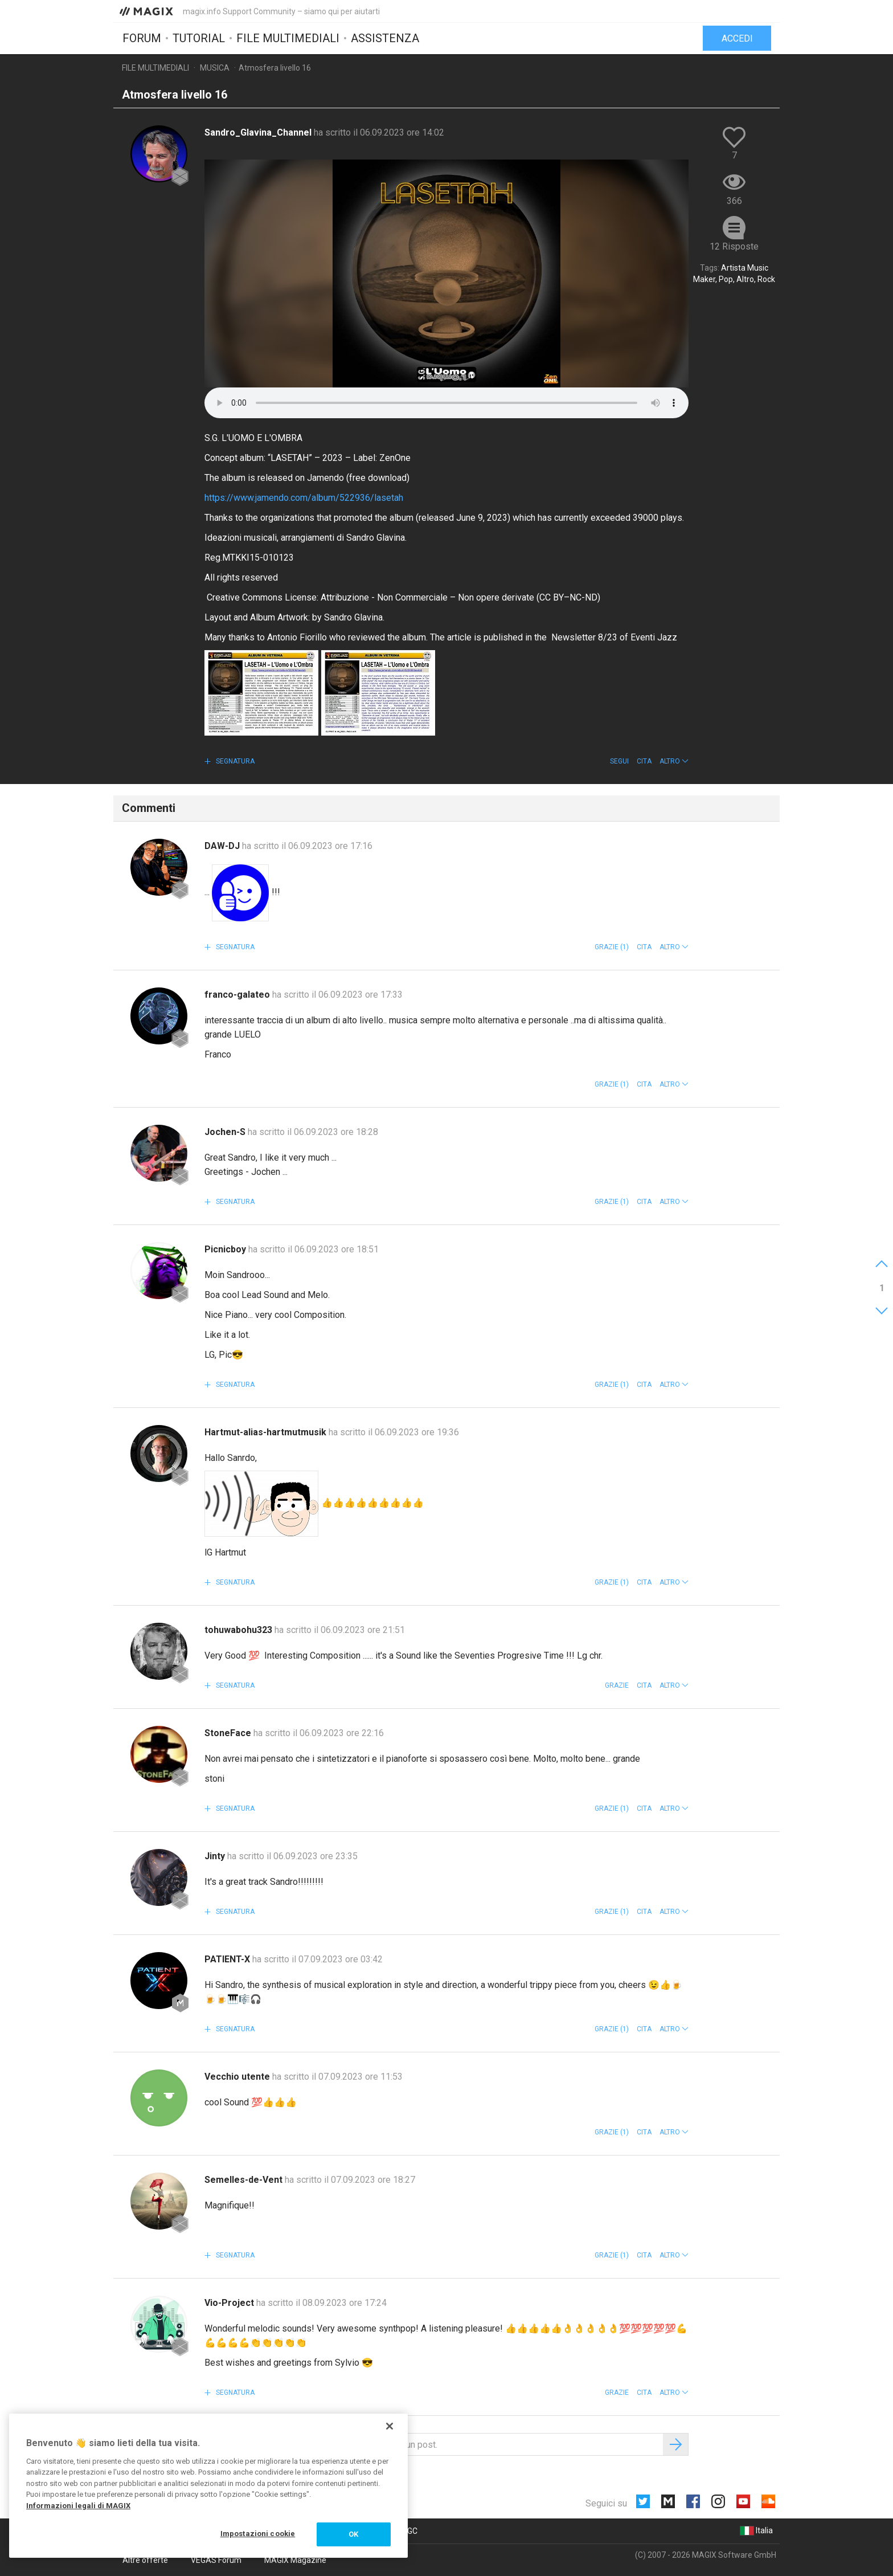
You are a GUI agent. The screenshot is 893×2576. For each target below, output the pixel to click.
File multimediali (287, 38)
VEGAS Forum (216, 2560)
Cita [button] (644, 761)
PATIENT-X (228, 1959)
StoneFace (228, 1733)
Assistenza (385, 38)
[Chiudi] (389, 2426)
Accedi (737, 38)
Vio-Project (230, 2302)
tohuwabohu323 (239, 1629)
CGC (409, 2531)
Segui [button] (619, 761)
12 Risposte (734, 246)
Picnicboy (226, 1249)
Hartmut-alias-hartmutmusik (266, 1432)
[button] (674, 761)
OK (353, 2534)
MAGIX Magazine (295, 2560)
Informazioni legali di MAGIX (78, 2505)
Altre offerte (145, 2560)
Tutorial (199, 38)
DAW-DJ (223, 845)
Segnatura (234, 761)
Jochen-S (226, 1131)
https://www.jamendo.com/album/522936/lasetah (303, 497)
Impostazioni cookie (257, 2533)
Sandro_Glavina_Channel (259, 132)
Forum (141, 38)
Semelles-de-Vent (244, 2179)
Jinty (215, 1856)
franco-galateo (238, 994)
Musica (215, 67)
